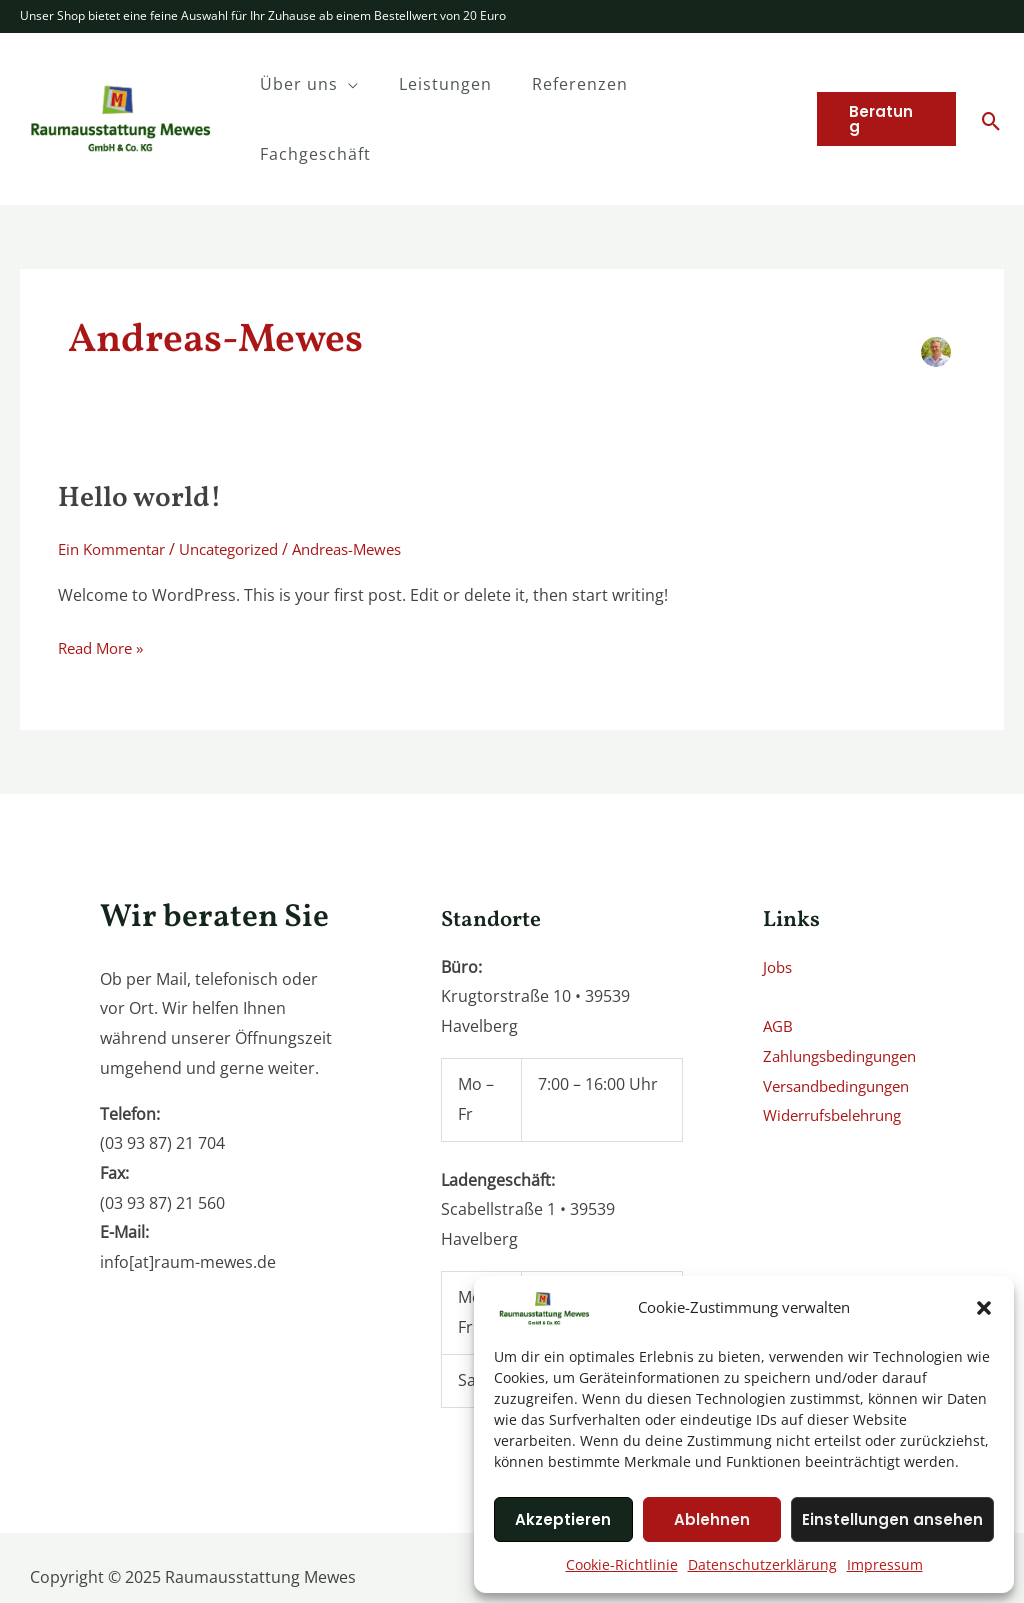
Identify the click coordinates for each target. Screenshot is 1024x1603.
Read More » (105, 577)
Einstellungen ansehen (892, 1519)
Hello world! (145, 429)
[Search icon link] (991, 87)
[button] (984, 1308)
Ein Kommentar (117, 480)
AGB (779, 957)
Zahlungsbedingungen (847, 987)
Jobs (779, 898)
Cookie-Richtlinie (622, 1564)
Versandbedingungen (844, 1016)
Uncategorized (245, 480)
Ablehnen (712, 1519)
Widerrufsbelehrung (839, 1046)
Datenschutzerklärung (762, 1564)
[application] (374, 84)
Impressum (885, 1564)
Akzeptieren (563, 1519)
